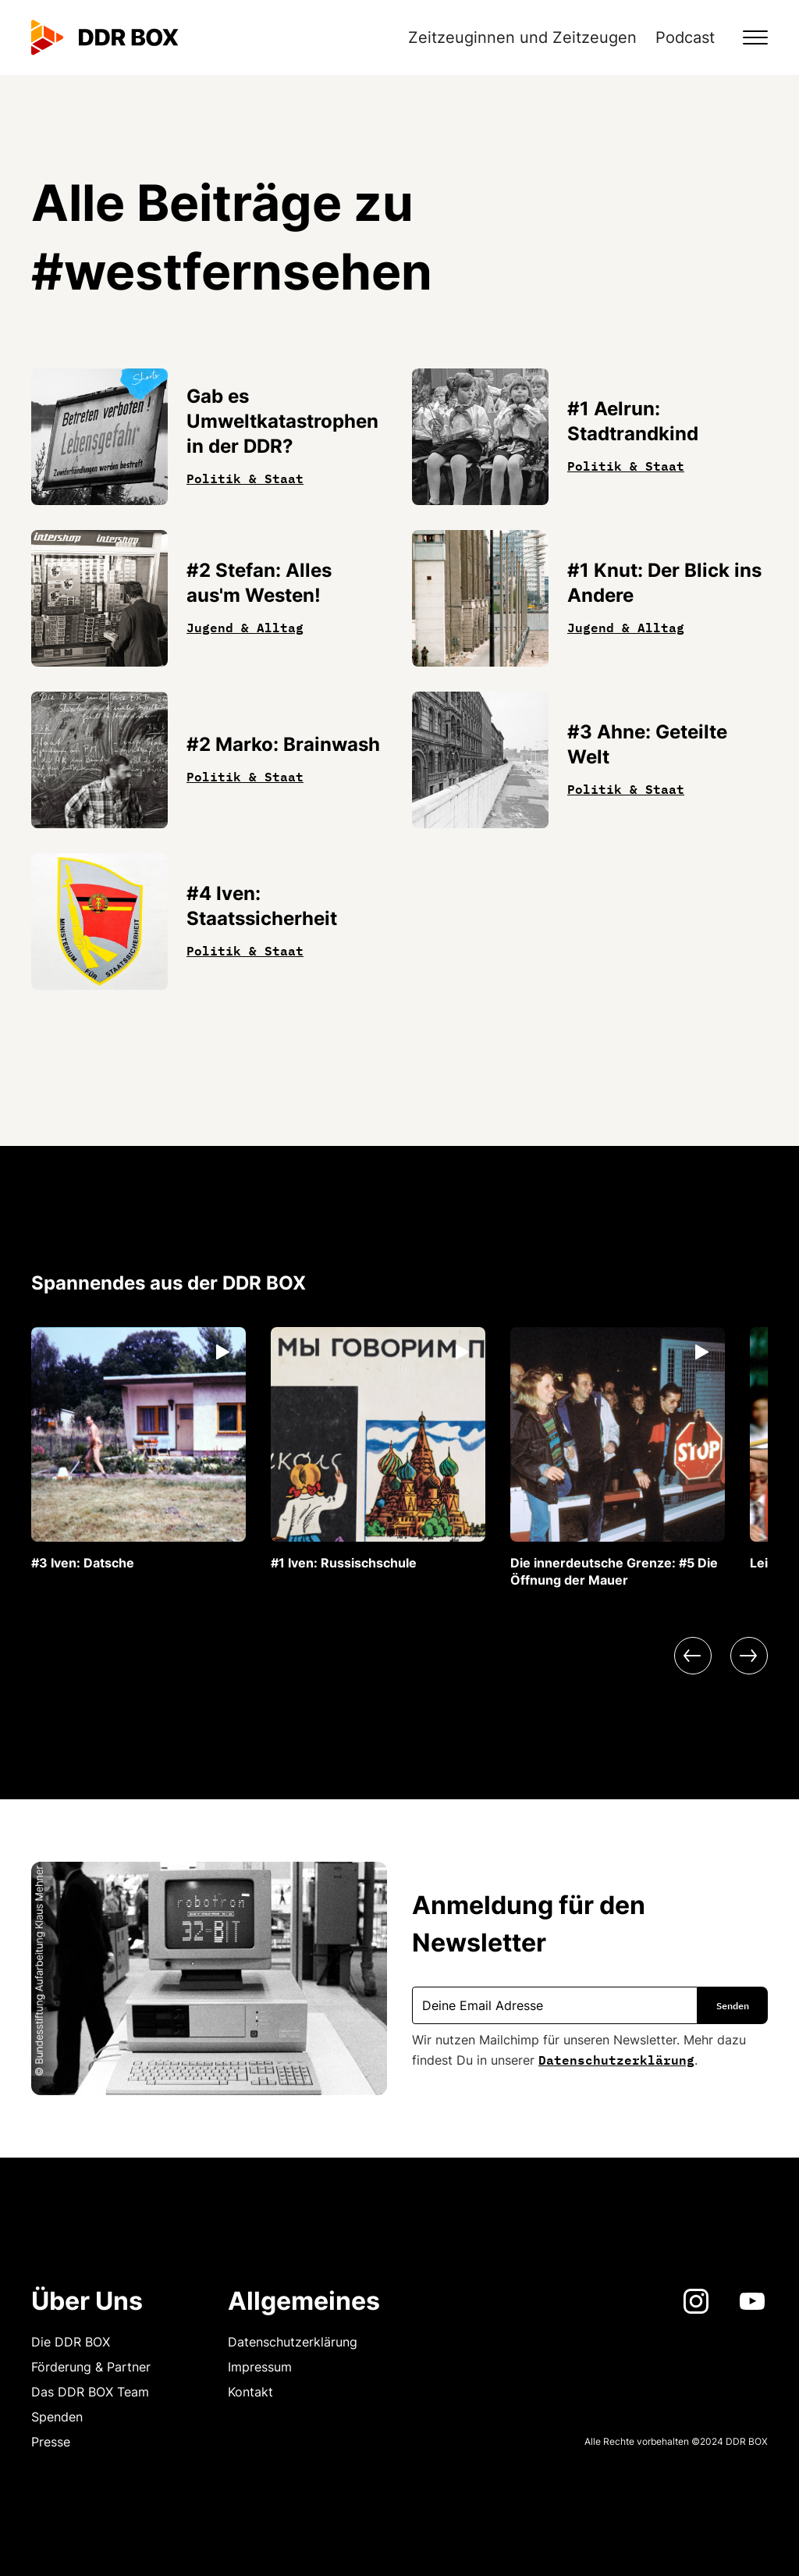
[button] (746, 37)
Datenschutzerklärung (616, 2058)
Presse (50, 2442)
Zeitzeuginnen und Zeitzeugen (522, 37)
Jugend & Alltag (245, 626)
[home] (105, 37)
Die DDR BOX (70, 2342)
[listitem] (138, 1449)
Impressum (260, 2367)
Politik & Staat (245, 477)
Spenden (57, 2417)
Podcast (685, 37)
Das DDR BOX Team (90, 2392)
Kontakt (250, 2392)
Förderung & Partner (91, 2367)
